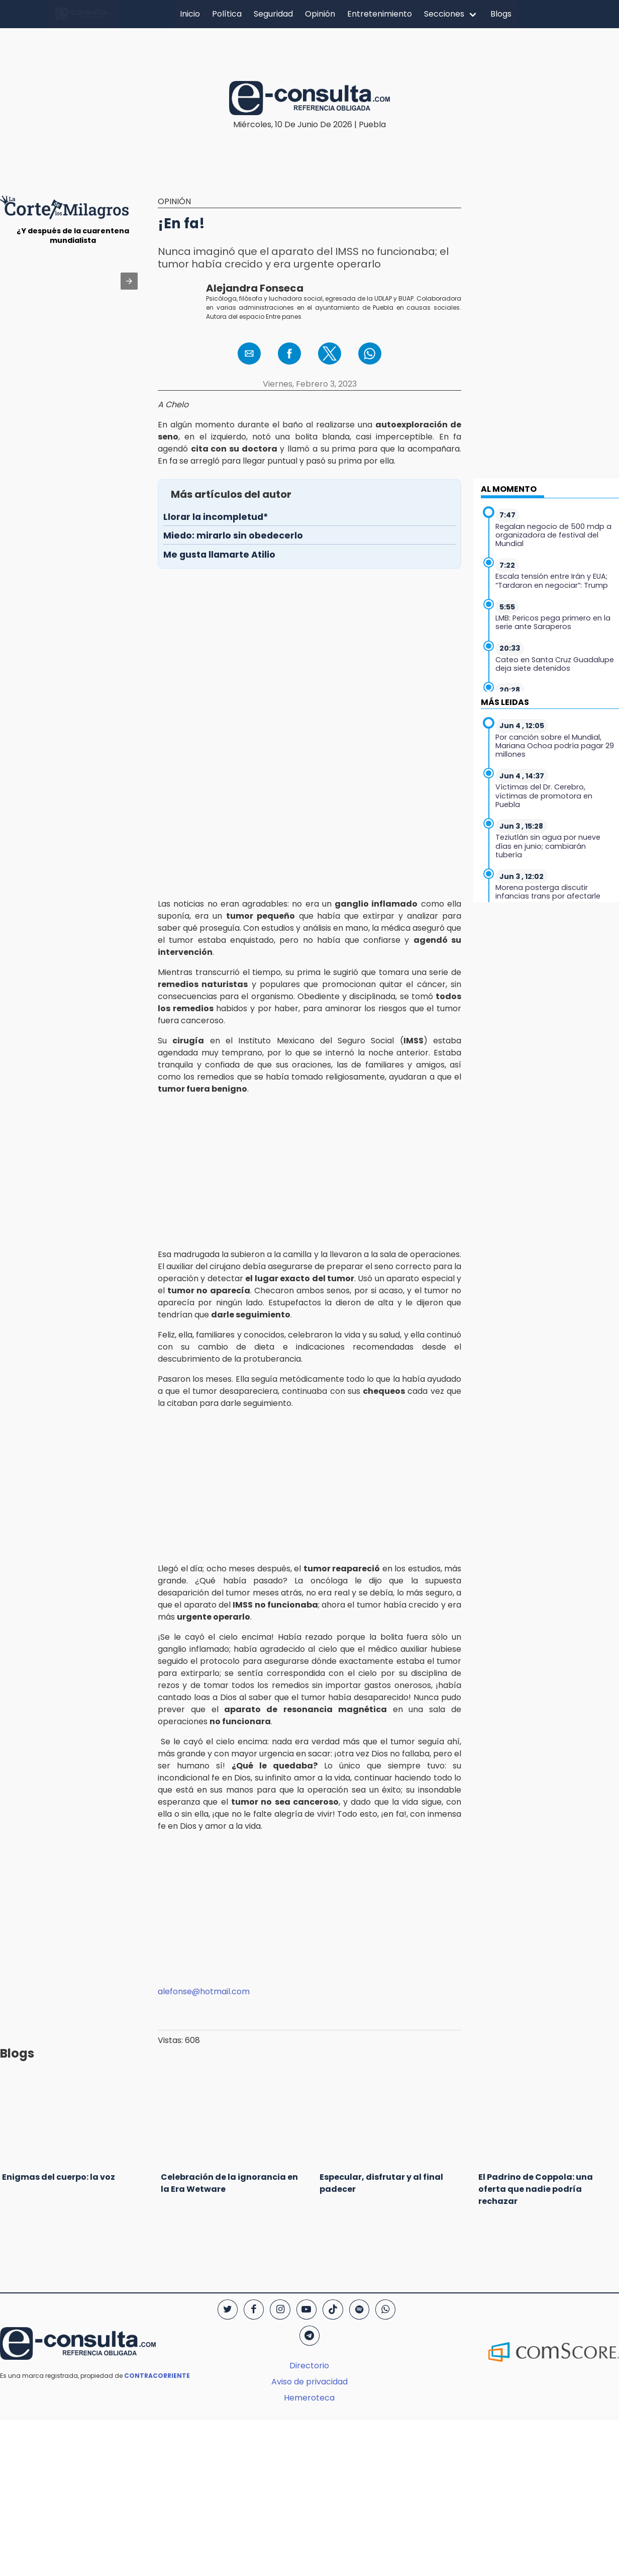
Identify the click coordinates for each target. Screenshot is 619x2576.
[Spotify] (359, 2309)
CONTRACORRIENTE (157, 2375)
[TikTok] (333, 2309)
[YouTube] (306, 2309)
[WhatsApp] (385, 2309)
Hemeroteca (309, 2398)
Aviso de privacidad (309, 2381)
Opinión (320, 14)
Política (227, 14)
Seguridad (273, 14)
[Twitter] (228, 2309)
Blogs (500, 14)
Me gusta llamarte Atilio (219, 555)
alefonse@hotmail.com (204, 1991)
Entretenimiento (379, 14)
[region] (309, 46)
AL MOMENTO (509, 489)
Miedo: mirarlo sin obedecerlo (233, 535)
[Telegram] (309, 2336)
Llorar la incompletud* (215, 517)
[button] (129, 281)
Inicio (190, 14)
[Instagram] (280, 2309)
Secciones (444, 14)
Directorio (309, 2365)
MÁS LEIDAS (505, 702)
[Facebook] (254, 2309)
